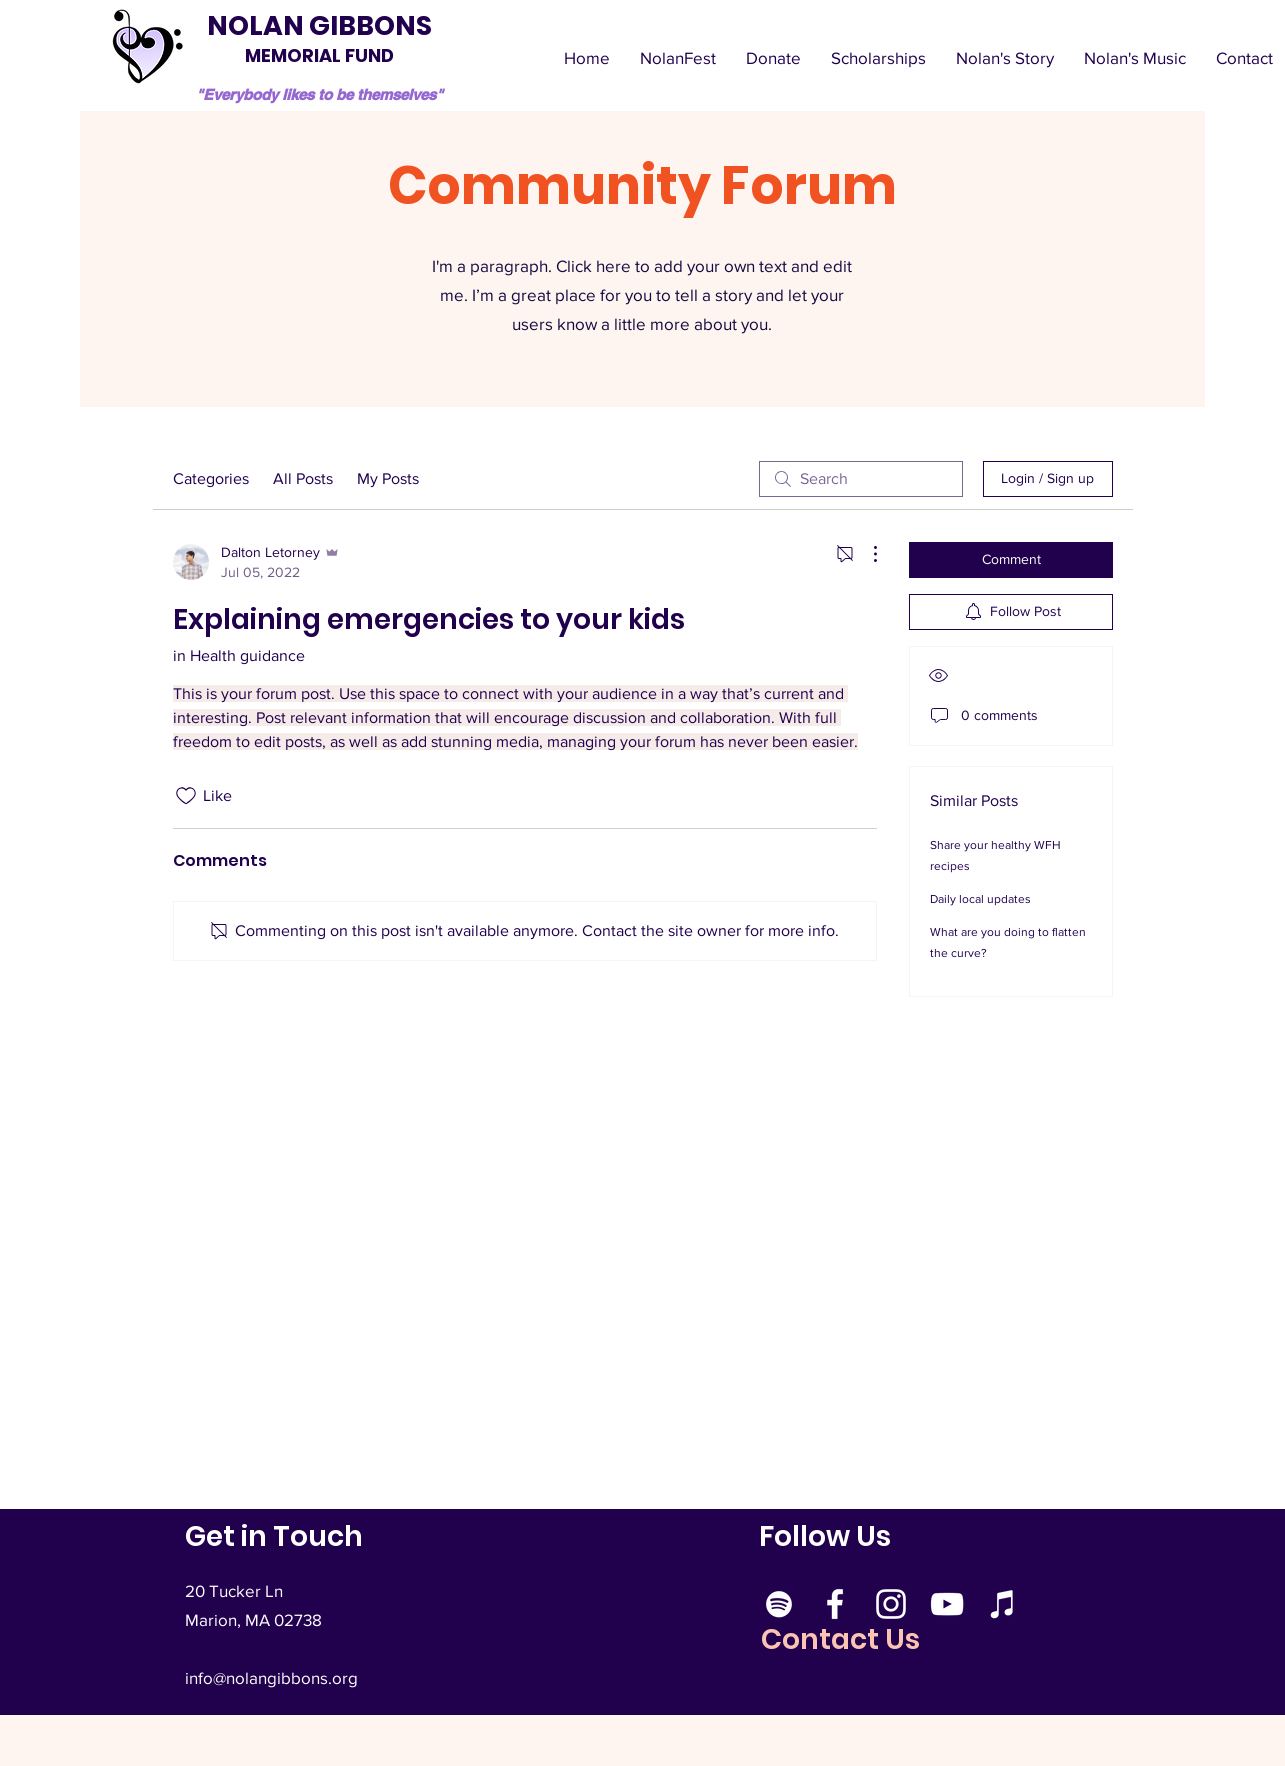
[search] (861, 479)
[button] (1135, 57)
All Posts (303, 478)
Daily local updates (980, 899)
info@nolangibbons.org (271, 1677)
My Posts (388, 478)
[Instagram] (891, 1604)
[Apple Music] (1003, 1604)
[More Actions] (865, 554)
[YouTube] (947, 1604)
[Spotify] (779, 1604)
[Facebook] (835, 1604)
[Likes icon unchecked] (186, 796)
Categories (211, 478)
